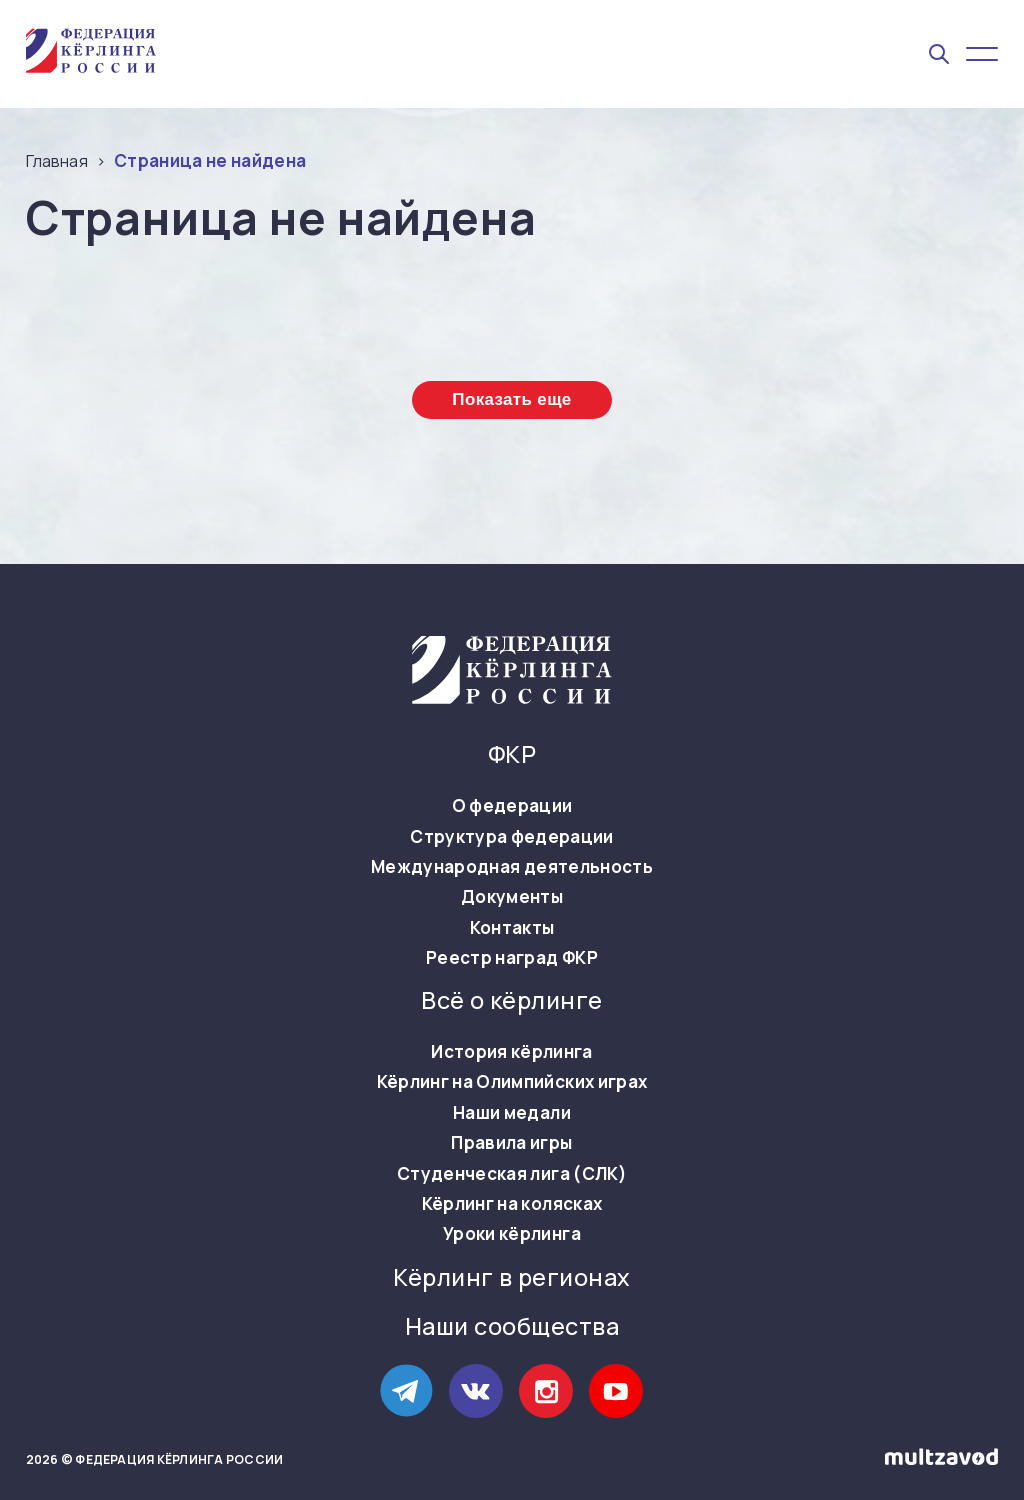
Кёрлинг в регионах (511, 1277)
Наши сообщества (512, 1326)
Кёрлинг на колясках (512, 1204)
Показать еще (511, 399)
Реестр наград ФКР (512, 958)
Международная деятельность (512, 867)
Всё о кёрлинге (512, 1000)
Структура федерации (511, 837)
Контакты (512, 928)
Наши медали (512, 1113)
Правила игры (511, 1143)
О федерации (512, 806)
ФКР (512, 754)
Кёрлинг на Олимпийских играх (512, 1082)
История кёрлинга (511, 1052)
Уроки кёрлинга (512, 1234)
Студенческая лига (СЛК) (512, 1174)
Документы (512, 897)
